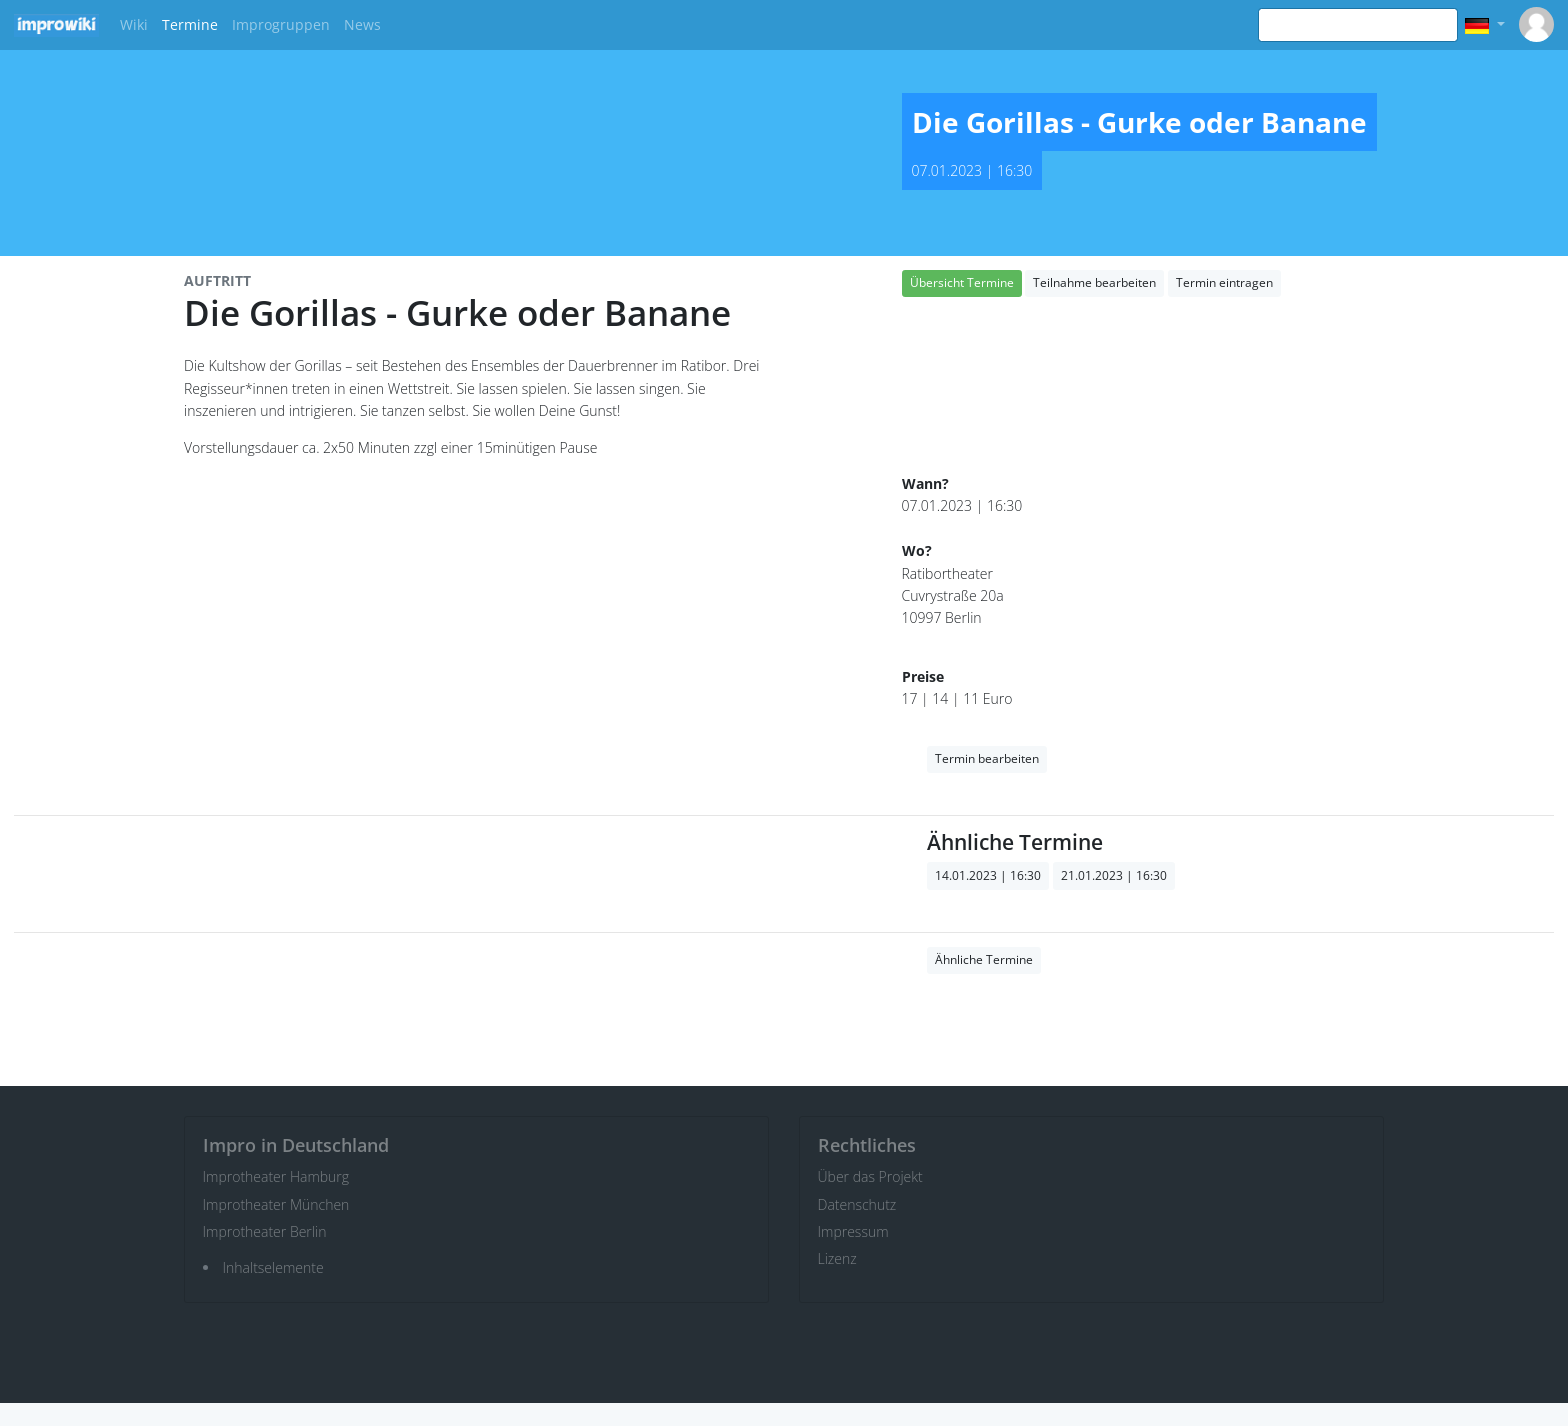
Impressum (853, 1231)
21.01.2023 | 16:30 (1114, 875)
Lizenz (837, 1258)
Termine (190, 24)
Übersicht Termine (962, 282)
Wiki (134, 24)
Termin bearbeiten (987, 758)
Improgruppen (281, 24)
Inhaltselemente (273, 1267)
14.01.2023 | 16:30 (988, 875)
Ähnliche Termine (984, 959)
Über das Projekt (870, 1176)
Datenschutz (857, 1204)
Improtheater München (276, 1204)
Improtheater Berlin (265, 1231)
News (362, 24)
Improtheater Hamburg (276, 1176)
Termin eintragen (1224, 282)
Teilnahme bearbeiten (1094, 282)
